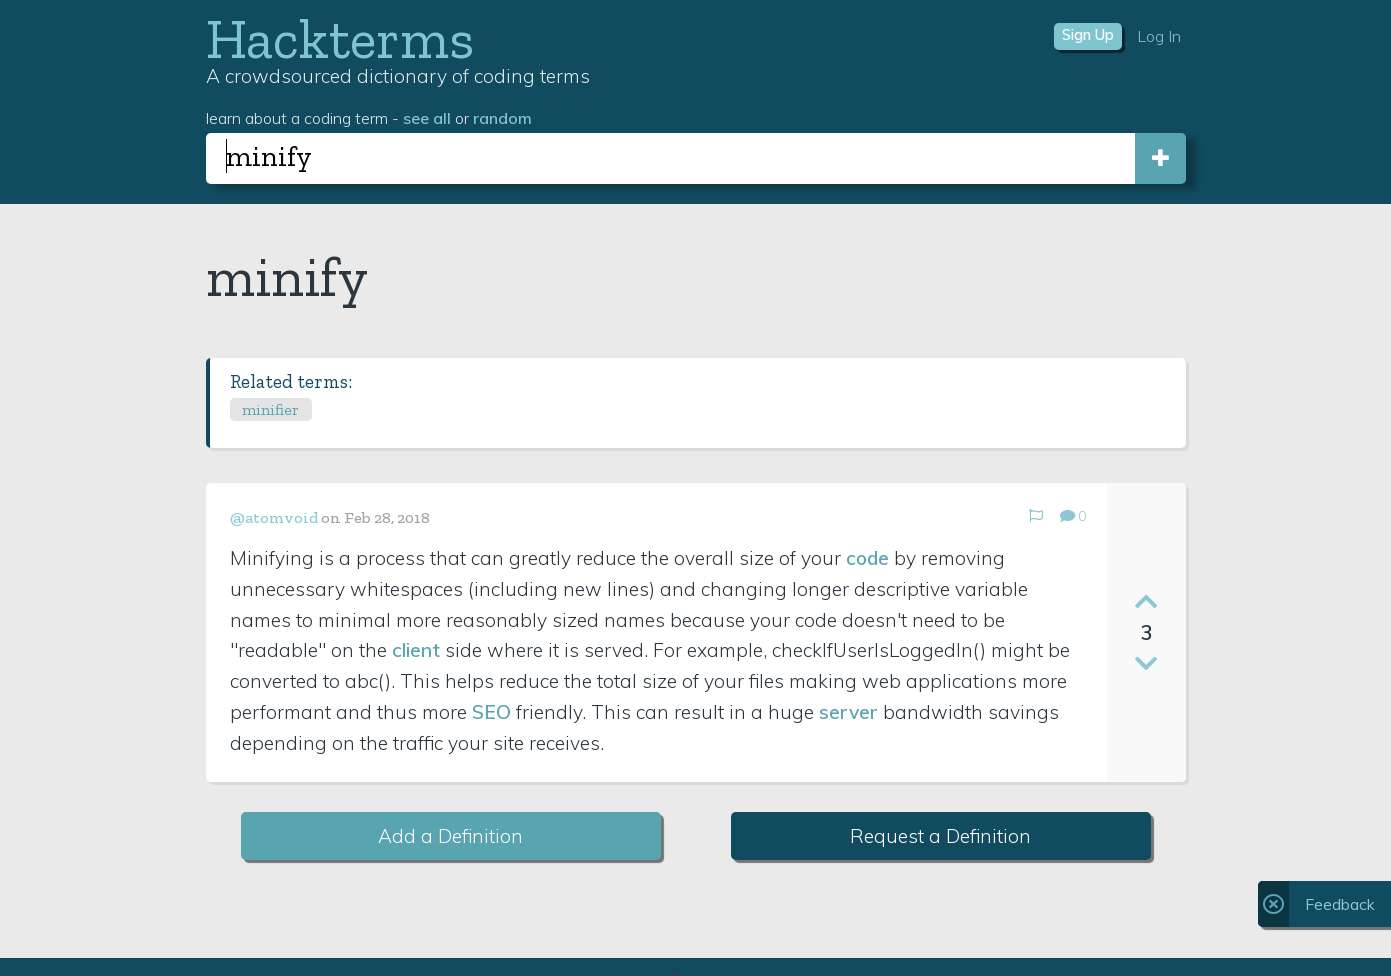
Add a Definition (450, 836)
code (867, 558)
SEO (491, 712)
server (848, 712)
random (502, 118)
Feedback (1340, 904)
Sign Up (1088, 35)
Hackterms (340, 38)
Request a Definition (940, 836)
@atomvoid (274, 517)
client (416, 650)
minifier (270, 409)
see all (427, 118)
